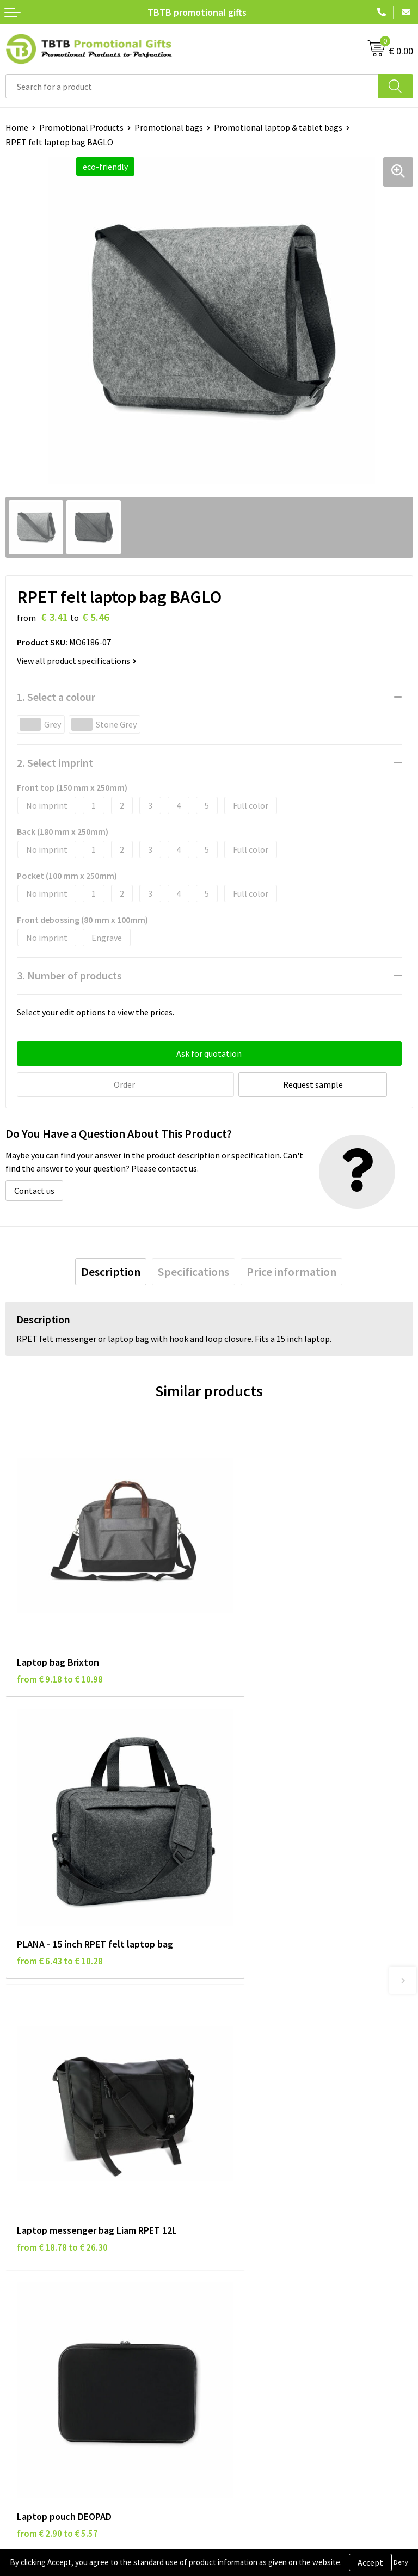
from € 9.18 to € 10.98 (60, 1643)
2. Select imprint (55, 762)
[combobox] (191, 86)
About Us (231, 2252)
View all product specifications (77, 660)
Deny (401, 2562)
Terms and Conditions (46, 2301)
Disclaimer (25, 2284)
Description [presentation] (110, 1271)
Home (16, 127)
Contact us (34, 1190)
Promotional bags (168, 127)
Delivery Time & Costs (255, 2094)
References (235, 2284)
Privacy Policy (31, 2268)
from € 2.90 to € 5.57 (261, 1894)
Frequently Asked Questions (266, 2078)
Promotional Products (81, 127)
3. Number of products (69, 975)
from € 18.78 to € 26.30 (62, 1894)
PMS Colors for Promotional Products (285, 2144)
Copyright (24, 2318)
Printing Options (246, 2127)
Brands (18, 2252)
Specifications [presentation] (193, 1271)
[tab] (110, 1271)
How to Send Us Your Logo (262, 2160)
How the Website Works (258, 2110)
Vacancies (232, 2268)
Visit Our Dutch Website (258, 2301)
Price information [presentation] (291, 1271)
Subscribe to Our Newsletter (58, 2335)
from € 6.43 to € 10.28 (263, 1643)
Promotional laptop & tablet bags (278, 127)
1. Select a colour (56, 697)
